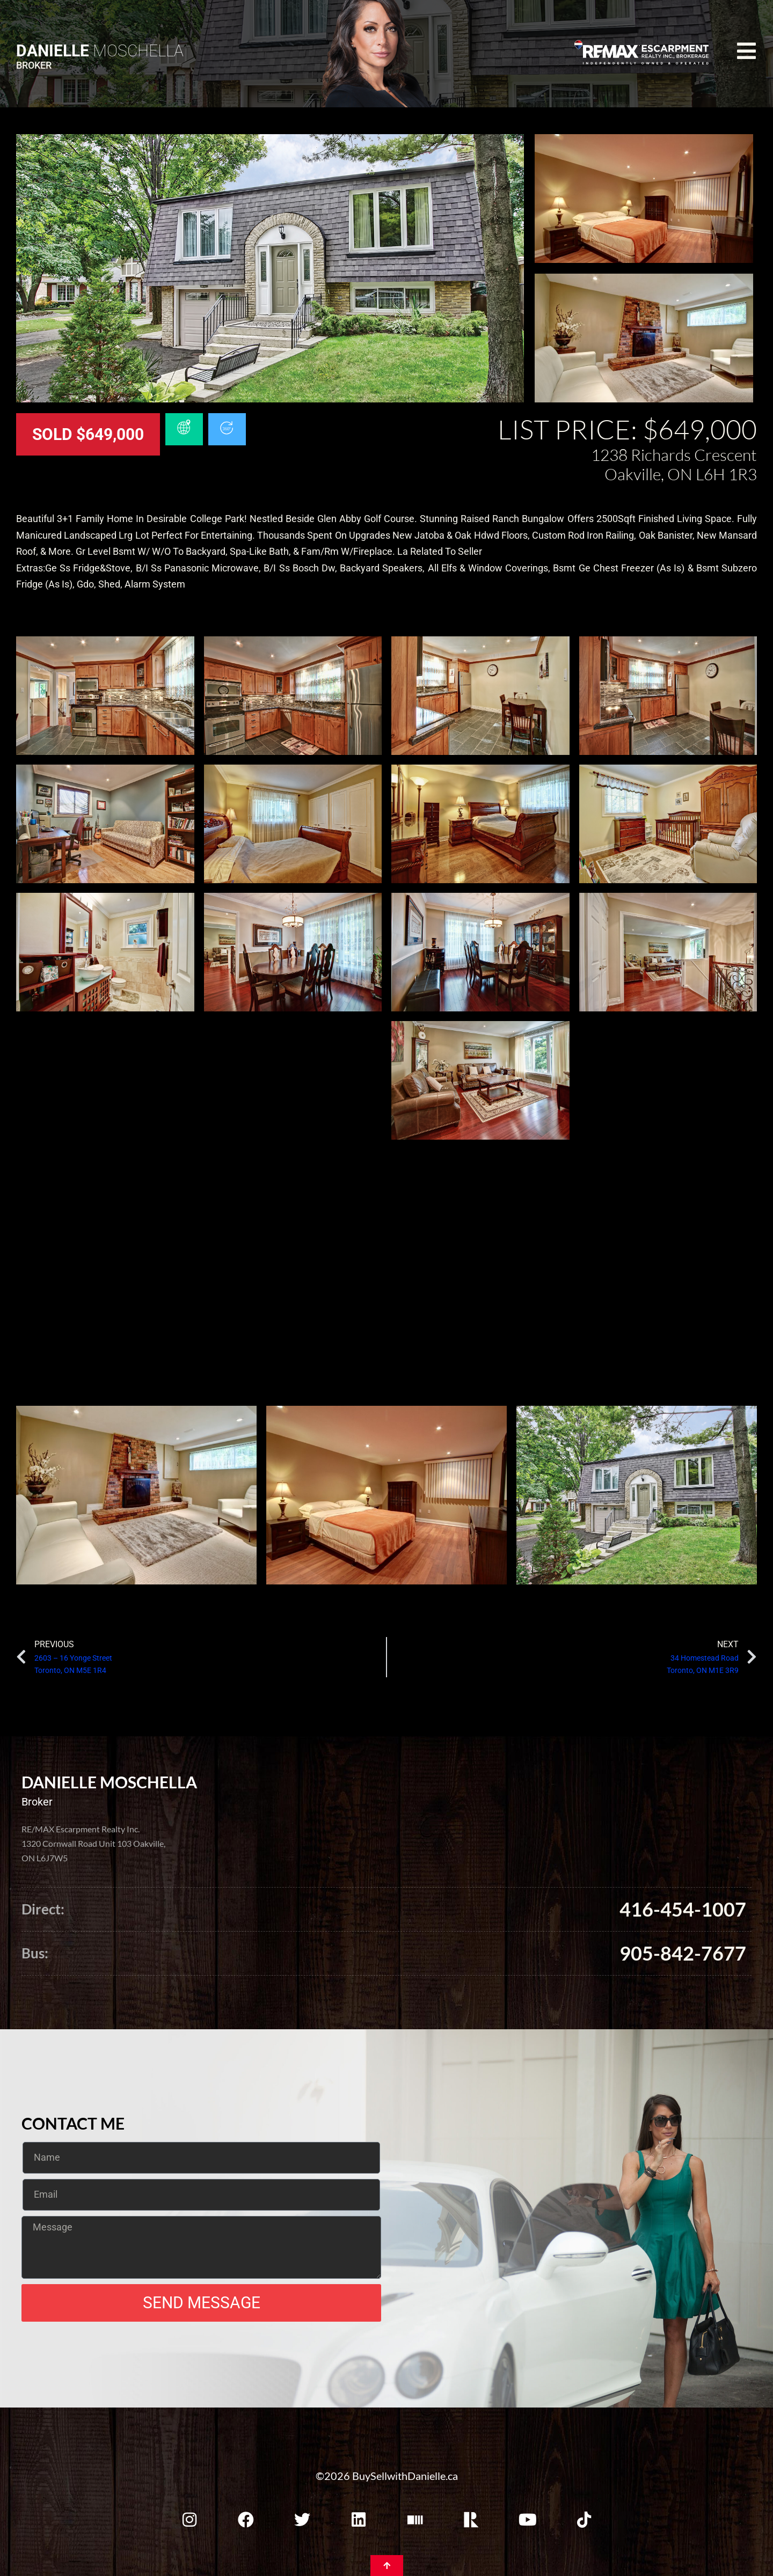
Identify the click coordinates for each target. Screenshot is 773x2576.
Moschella (100, 50)
